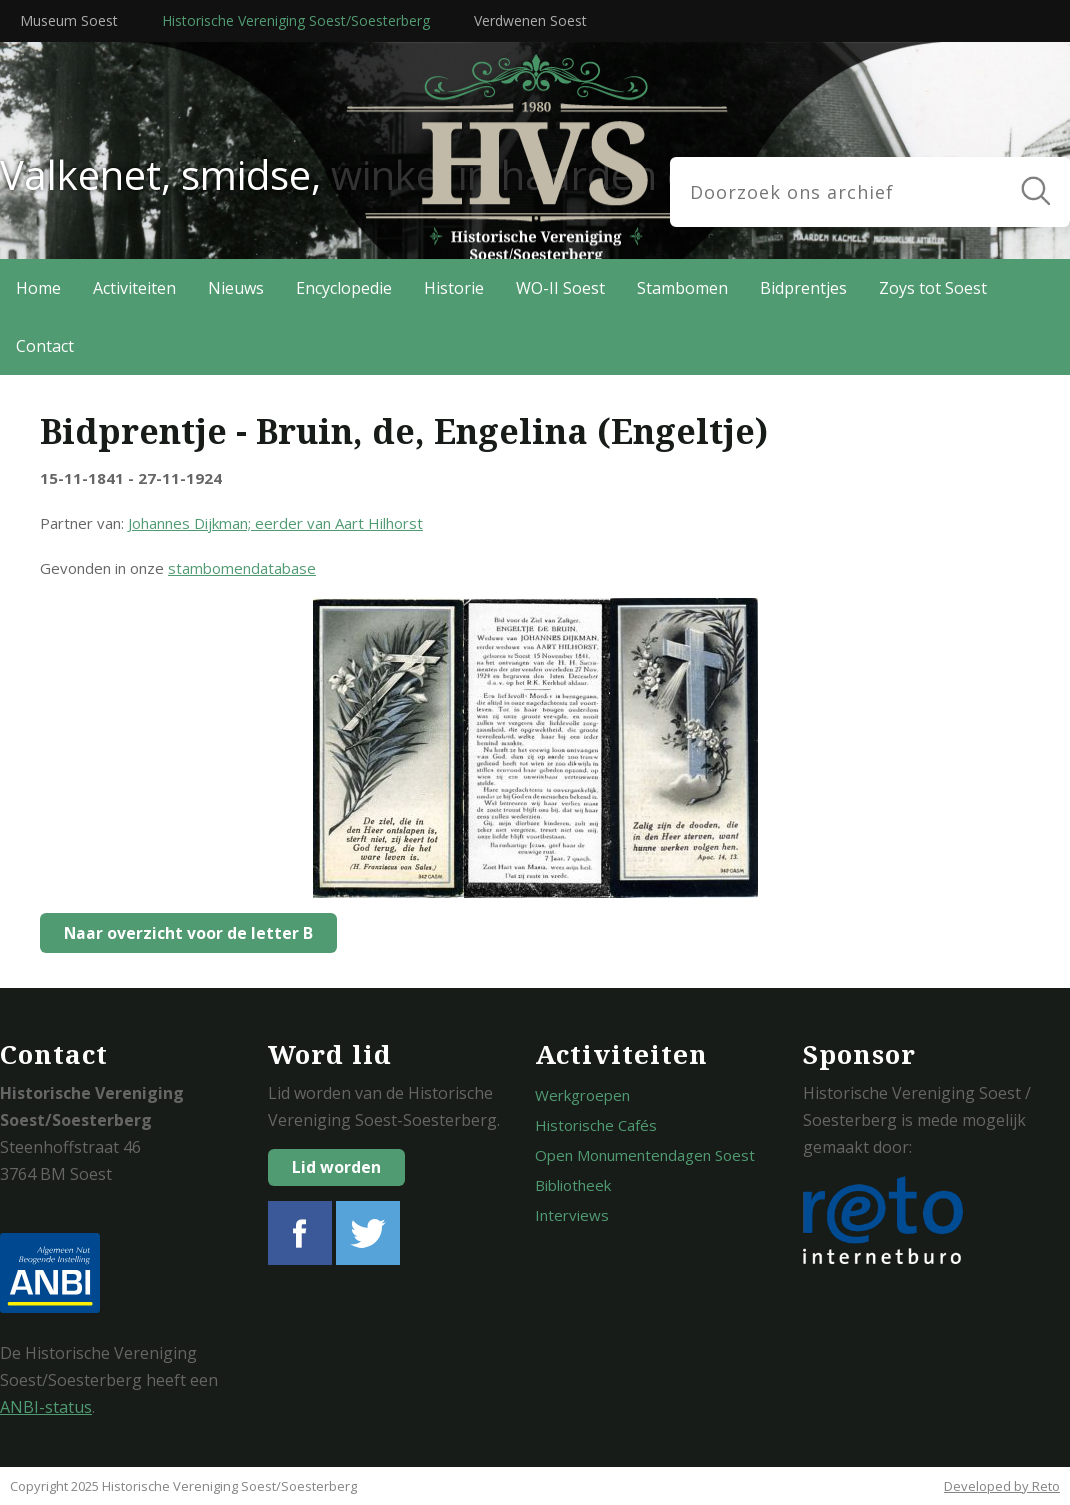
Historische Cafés (596, 1125)
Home (38, 288)
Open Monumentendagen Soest (645, 1155)
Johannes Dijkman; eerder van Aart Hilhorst (275, 523)
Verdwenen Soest (530, 20)
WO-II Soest (560, 288)
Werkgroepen (582, 1095)
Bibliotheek (573, 1185)
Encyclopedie (344, 288)
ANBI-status (46, 1407)
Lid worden (336, 1167)
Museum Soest (69, 20)
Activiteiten (134, 288)
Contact (45, 346)
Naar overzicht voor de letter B (183, 933)
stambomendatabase (242, 568)
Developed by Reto (1002, 1486)
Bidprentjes (803, 288)
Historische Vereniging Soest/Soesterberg (296, 20)
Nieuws (236, 288)
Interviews (572, 1215)
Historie (454, 288)
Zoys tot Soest (933, 288)
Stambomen (682, 288)
